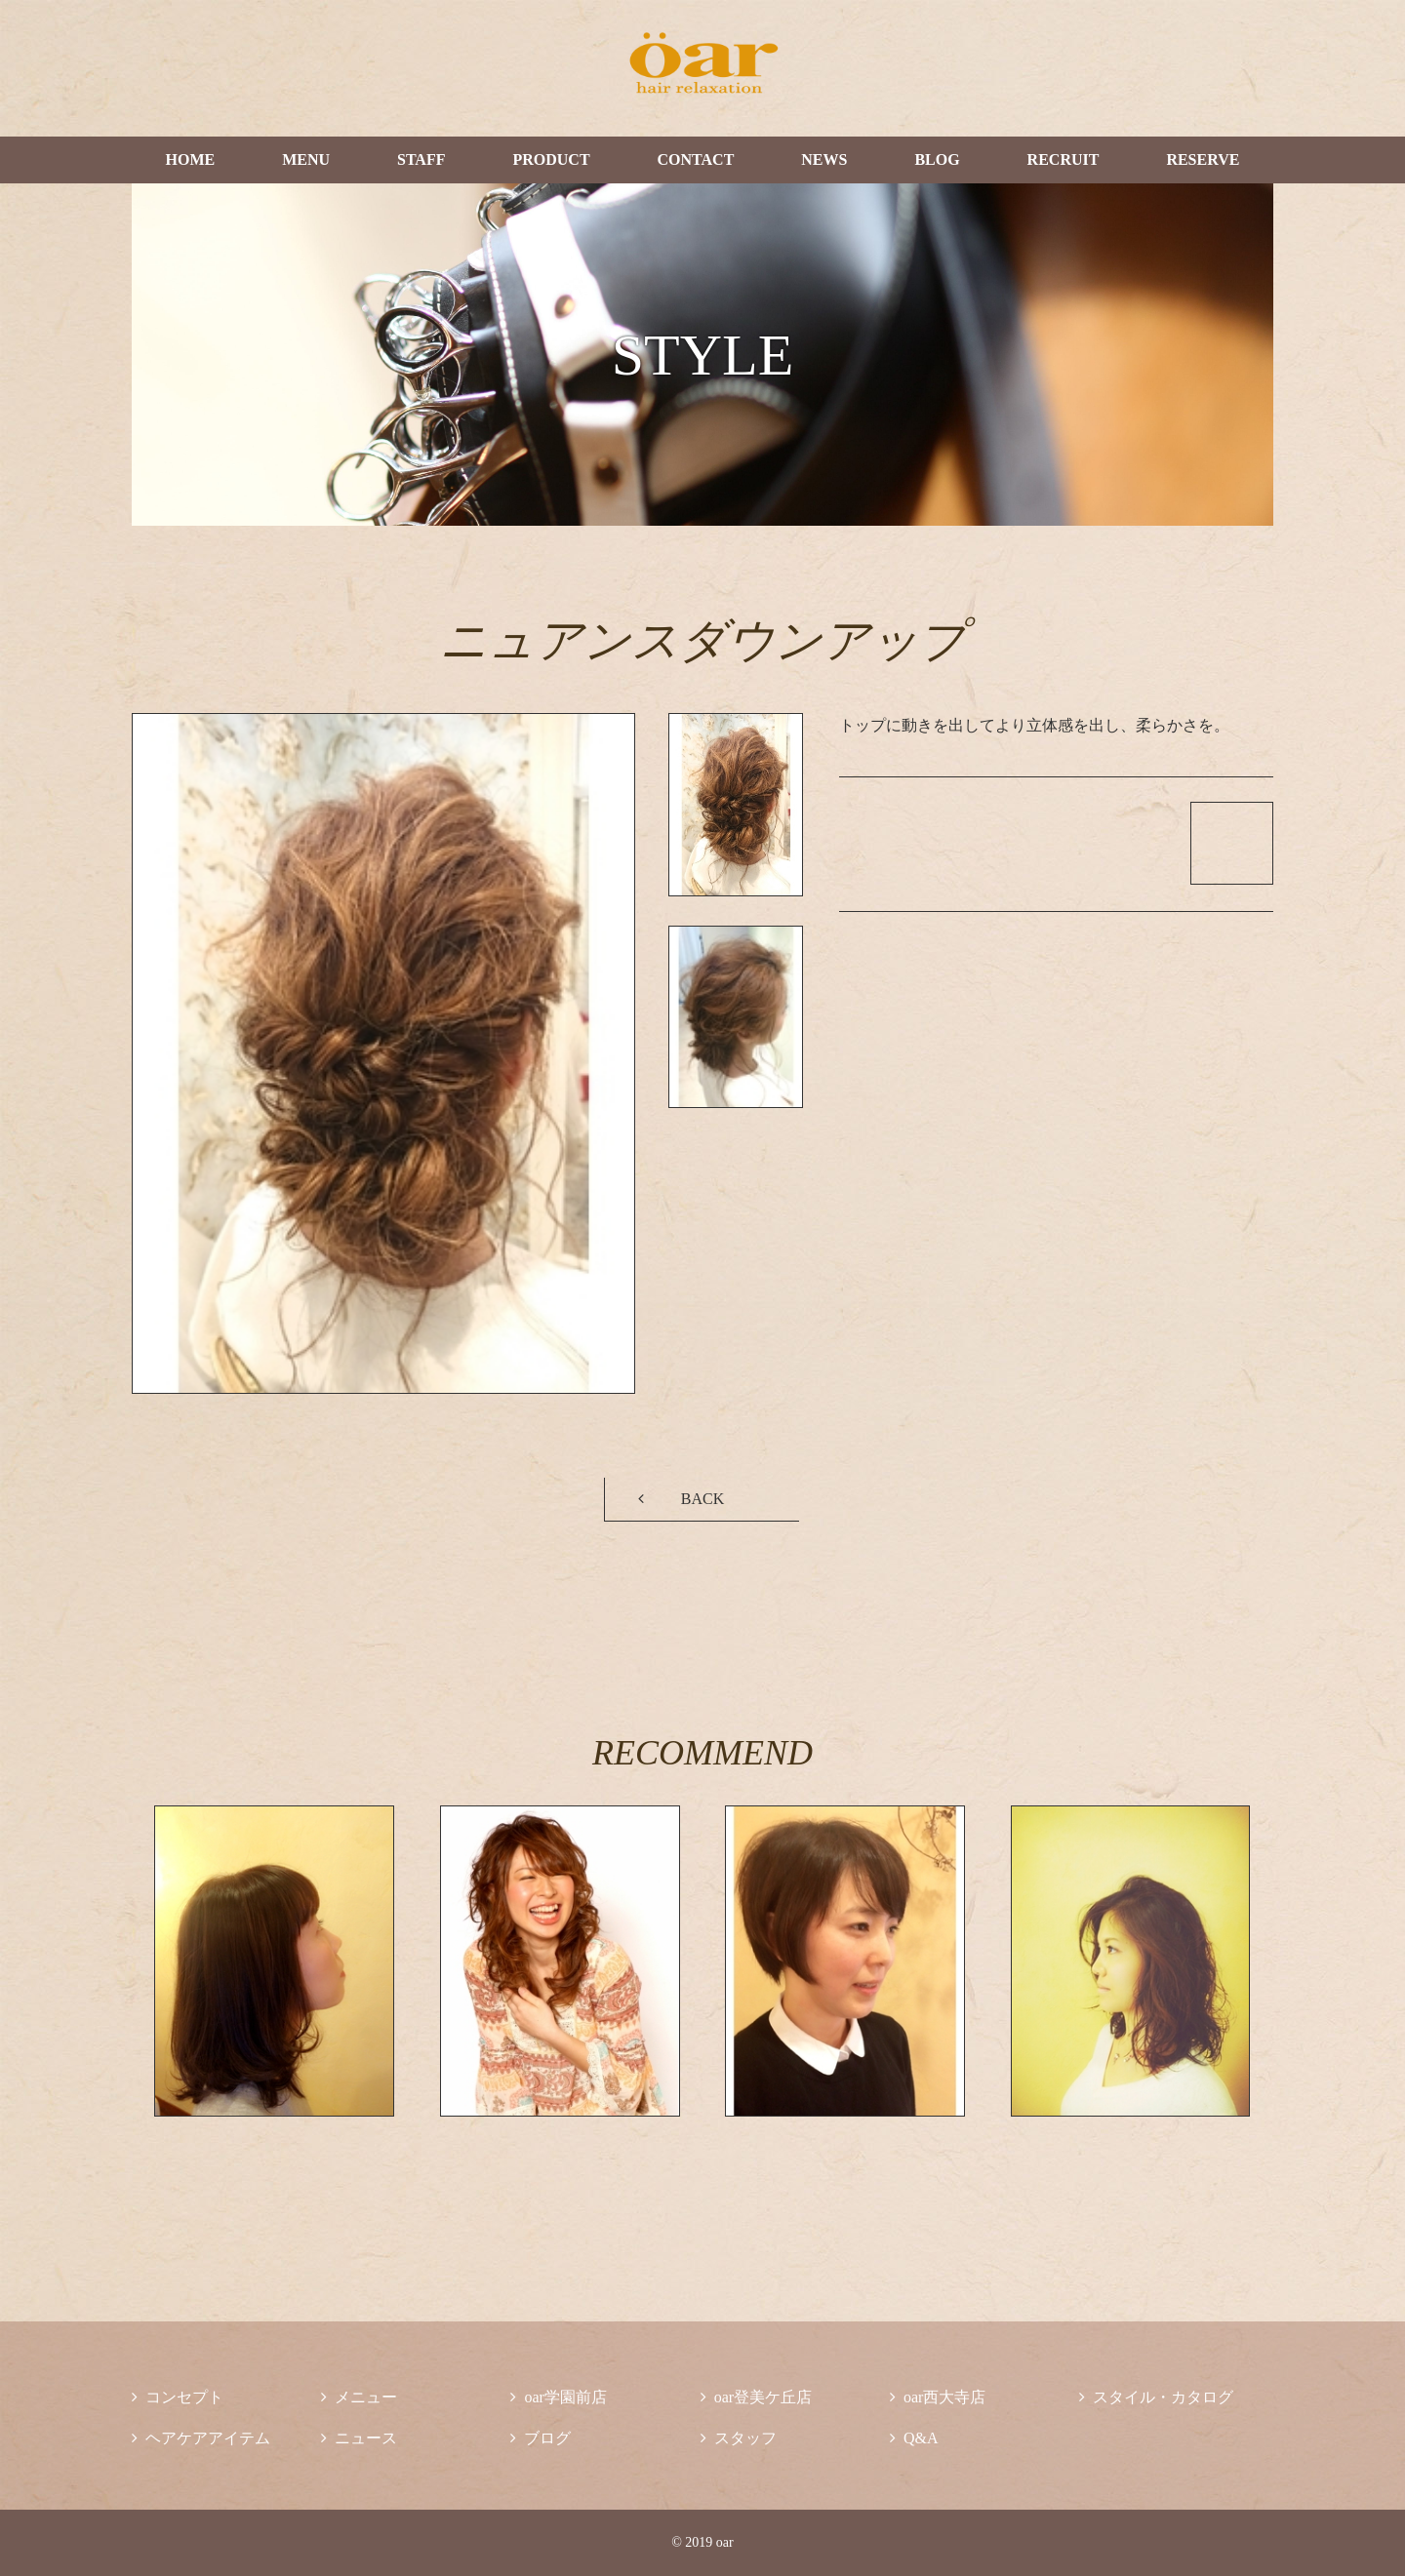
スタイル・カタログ (1156, 2397)
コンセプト (177, 2397)
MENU (306, 159)
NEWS (824, 159)
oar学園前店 (558, 2397)
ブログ (540, 2438)
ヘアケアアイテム (201, 2438)
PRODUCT (550, 159)
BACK (702, 1498)
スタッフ (739, 2438)
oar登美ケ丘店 (756, 2397)
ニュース (359, 2438)
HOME (190, 159)
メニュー (359, 2397)
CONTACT (696, 159)
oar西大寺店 (937, 2397)
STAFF (421, 159)
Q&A (914, 2438)
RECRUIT (1063, 159)
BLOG (936, 159)
